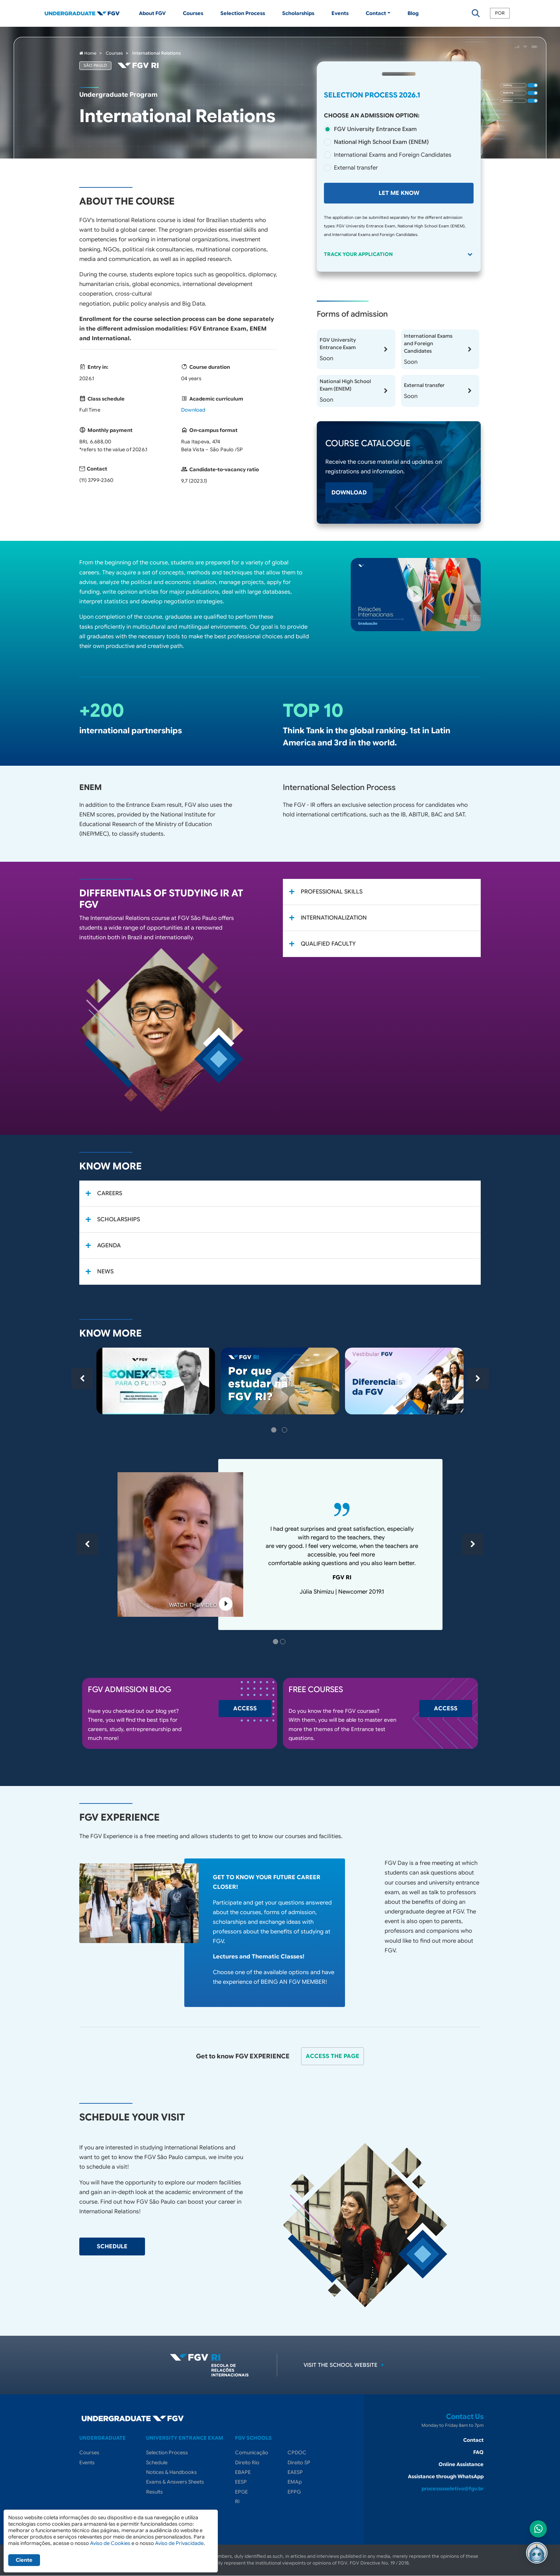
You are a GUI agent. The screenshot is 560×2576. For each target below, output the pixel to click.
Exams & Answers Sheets (175, 2482)
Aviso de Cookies (110, 2543)
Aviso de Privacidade (179, 2543)
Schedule (157, 2462)
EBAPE (243, 2472)
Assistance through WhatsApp (446, 2476)
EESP (241, 2482)
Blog (413, 13)
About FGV (152, 13)
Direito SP (299, 2462)
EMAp (295, 2482)
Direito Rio (247, 2462)
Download (193, 410)
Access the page (332, 2056)
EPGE (241, 2492)
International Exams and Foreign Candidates (392, 155)
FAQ (478, 2452)
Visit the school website (345, 2365)
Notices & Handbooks (171, 2472)
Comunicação (251, 2452)
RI (237, 2501)
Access (245, 1708)
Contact (473, 2440)
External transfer (356, 167)
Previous (82, 1378)
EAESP (295, 2472)
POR (500, 13)
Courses (193, 13)
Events (340, 13)
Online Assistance (461, 2464)
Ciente (24, 2560)
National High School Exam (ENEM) (381, 142)
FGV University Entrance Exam (375, 129)
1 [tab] (274, 1430)
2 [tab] (285, 1430)
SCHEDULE (112, 2246)
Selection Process (242, 13)
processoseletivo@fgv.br (452, 2488)
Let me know (399, 193)
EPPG (294, 2492)
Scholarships (298, 13)
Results (154, 2492)
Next (478, 1378)
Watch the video (200, 1605)
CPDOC (297, 2452)
